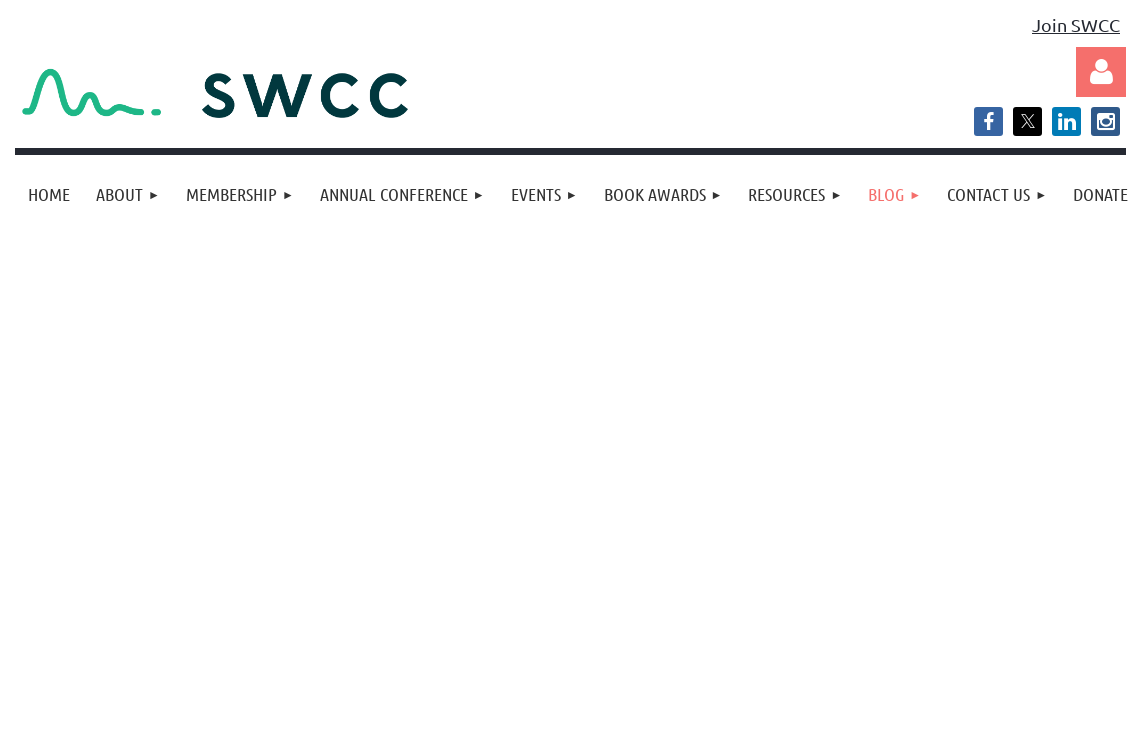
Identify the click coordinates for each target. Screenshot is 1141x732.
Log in (1101, 72)
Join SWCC (1076, 24)
